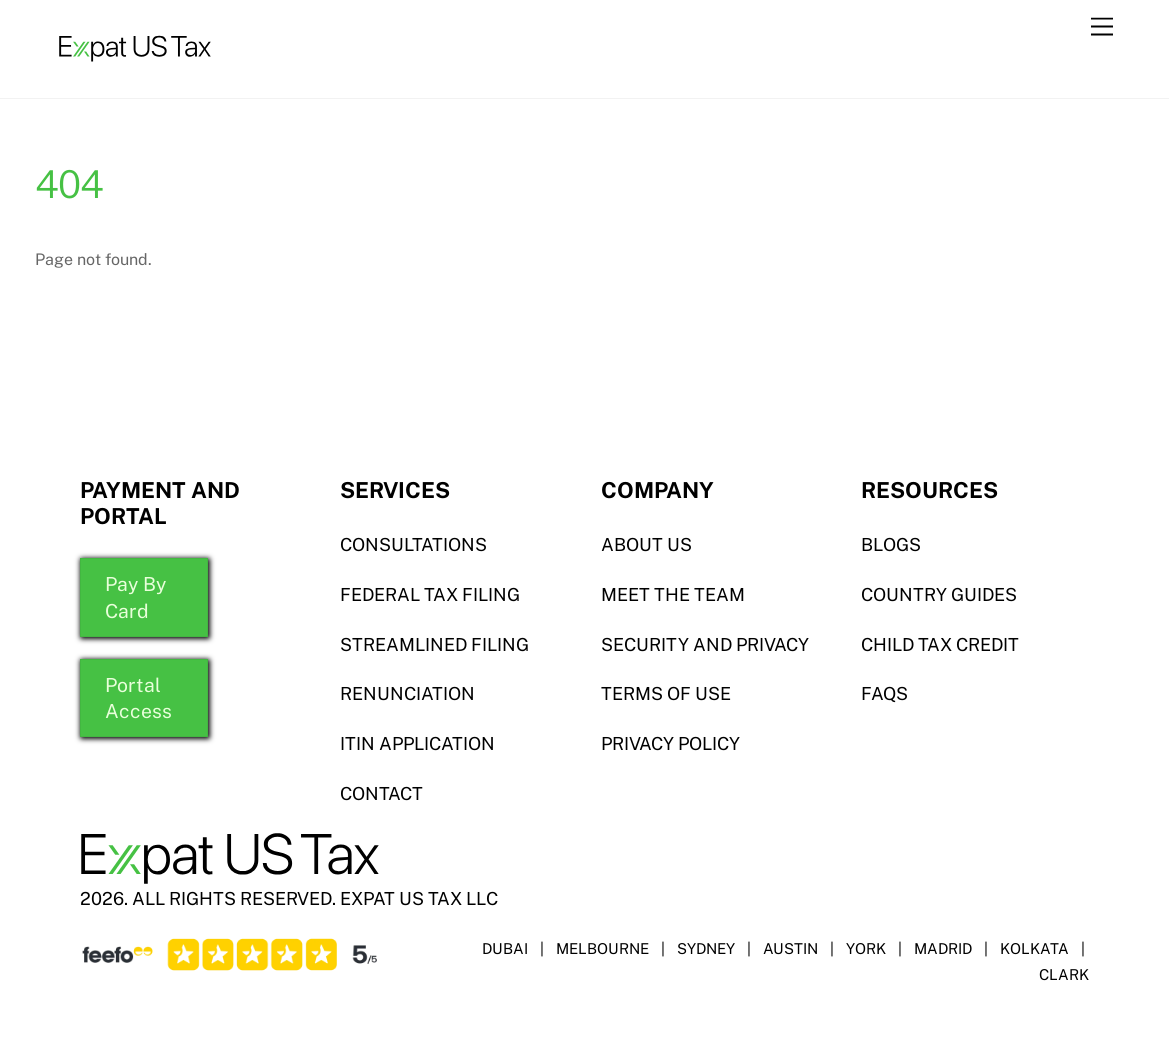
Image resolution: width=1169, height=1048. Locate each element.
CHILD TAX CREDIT (940, 644)
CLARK (1064, 974)
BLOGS (891, 544)
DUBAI (505, 948)
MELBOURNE (602, 948)
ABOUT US (646, 544)
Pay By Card (135, 597)
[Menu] (1102, 27)
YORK (866, 948)
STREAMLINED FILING (434, 644)
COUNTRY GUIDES (939, 594)
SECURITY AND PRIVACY (705, 644)
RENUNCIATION (407, 693)
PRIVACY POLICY (670, 743)
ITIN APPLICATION (417, 743)
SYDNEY (706, 948)
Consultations (413, 544)
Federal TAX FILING (430, 594)
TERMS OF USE (666, 693)
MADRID (943, 948)
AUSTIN (790, 948)
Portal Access (138, 698)
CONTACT (381, 793)
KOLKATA (1034, 948)
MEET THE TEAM (673, 594)
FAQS (884, 693)
